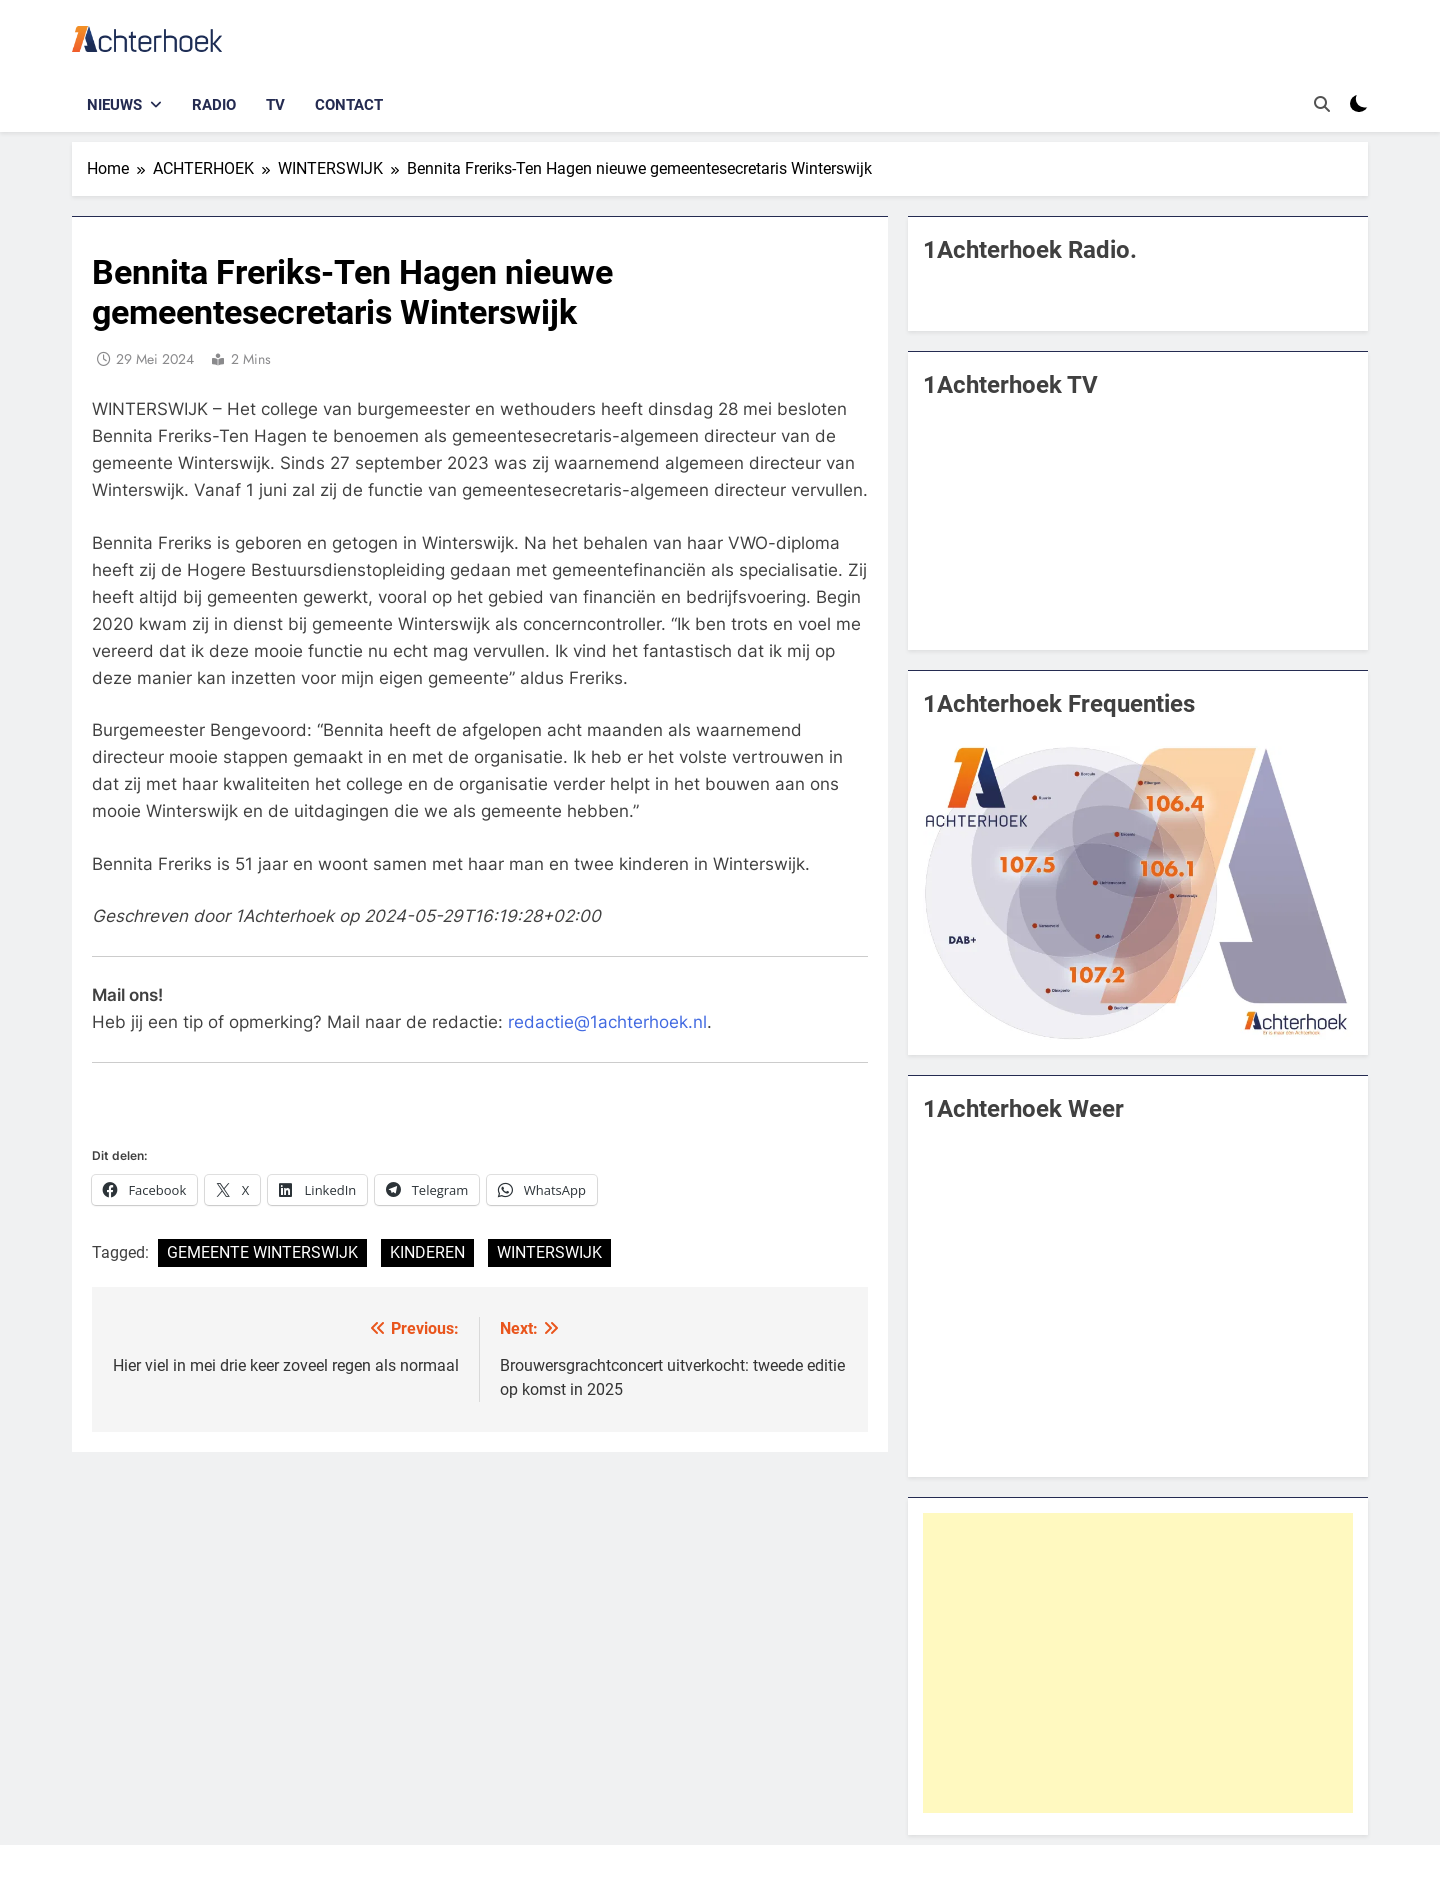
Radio (214, 105)
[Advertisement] (1138, 1663)
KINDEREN (427, 1252)
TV (275, 105)
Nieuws (114, 105)
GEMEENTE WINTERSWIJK (262, 1252)
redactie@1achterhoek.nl (607, 1022)
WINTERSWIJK (549, 1252)
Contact (349, 105)
